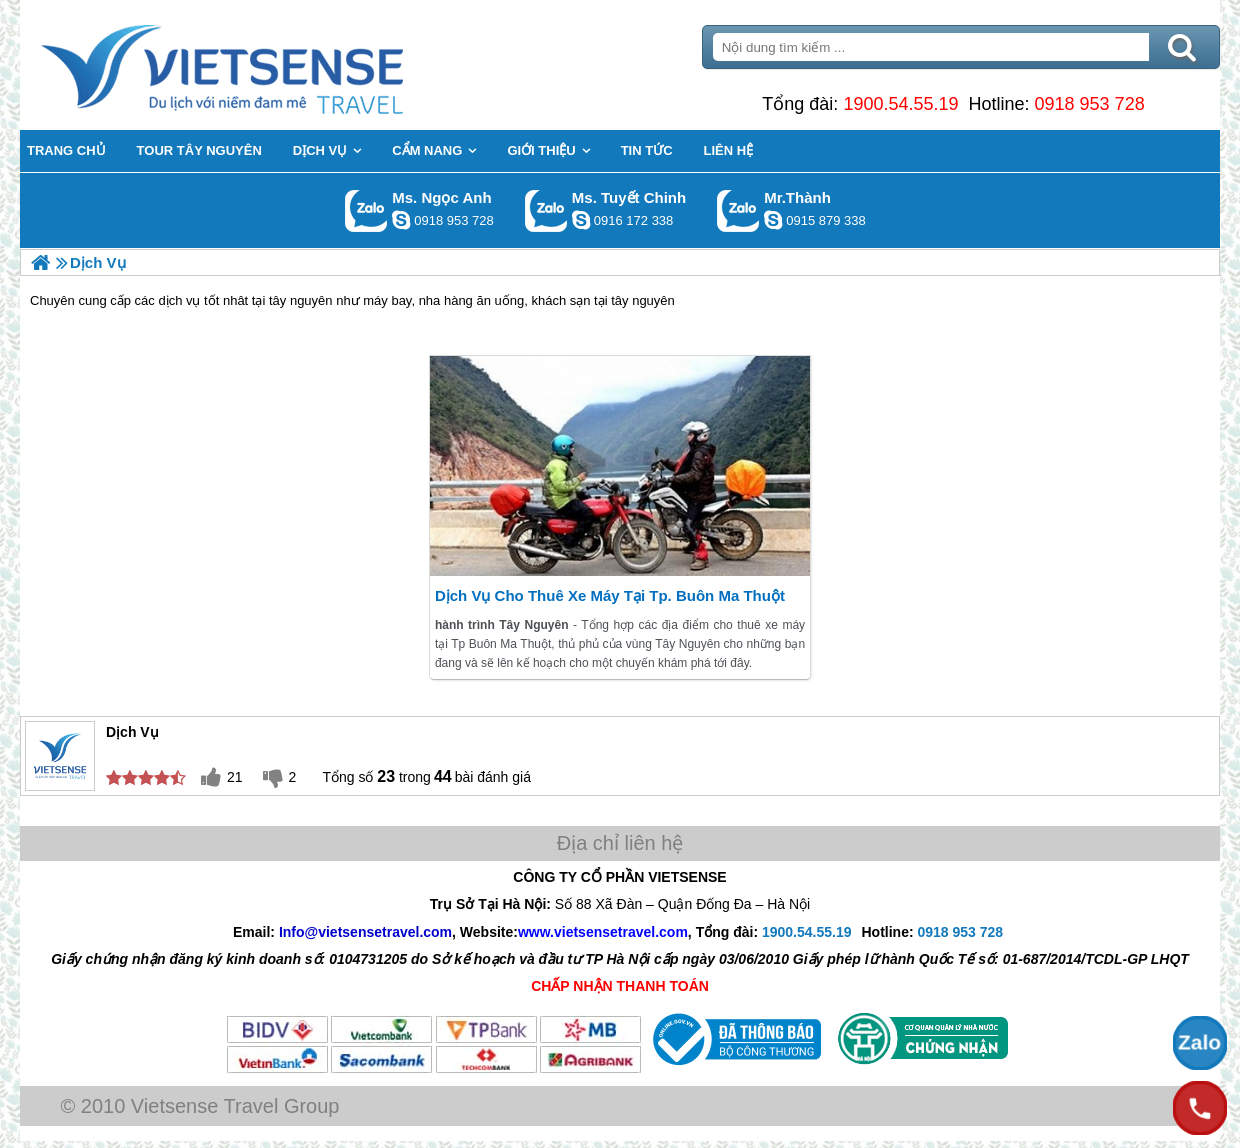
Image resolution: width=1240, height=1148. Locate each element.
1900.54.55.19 (900, 104)
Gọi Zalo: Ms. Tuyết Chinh (546, 210)
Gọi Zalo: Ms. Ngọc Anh (366, 210)
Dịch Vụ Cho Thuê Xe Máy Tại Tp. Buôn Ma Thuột (610, 595)
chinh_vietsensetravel (581, 220)
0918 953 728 (1090, 104)
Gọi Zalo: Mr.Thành (738, 210)
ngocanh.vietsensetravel (401, 220)
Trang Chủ (272, 65)
